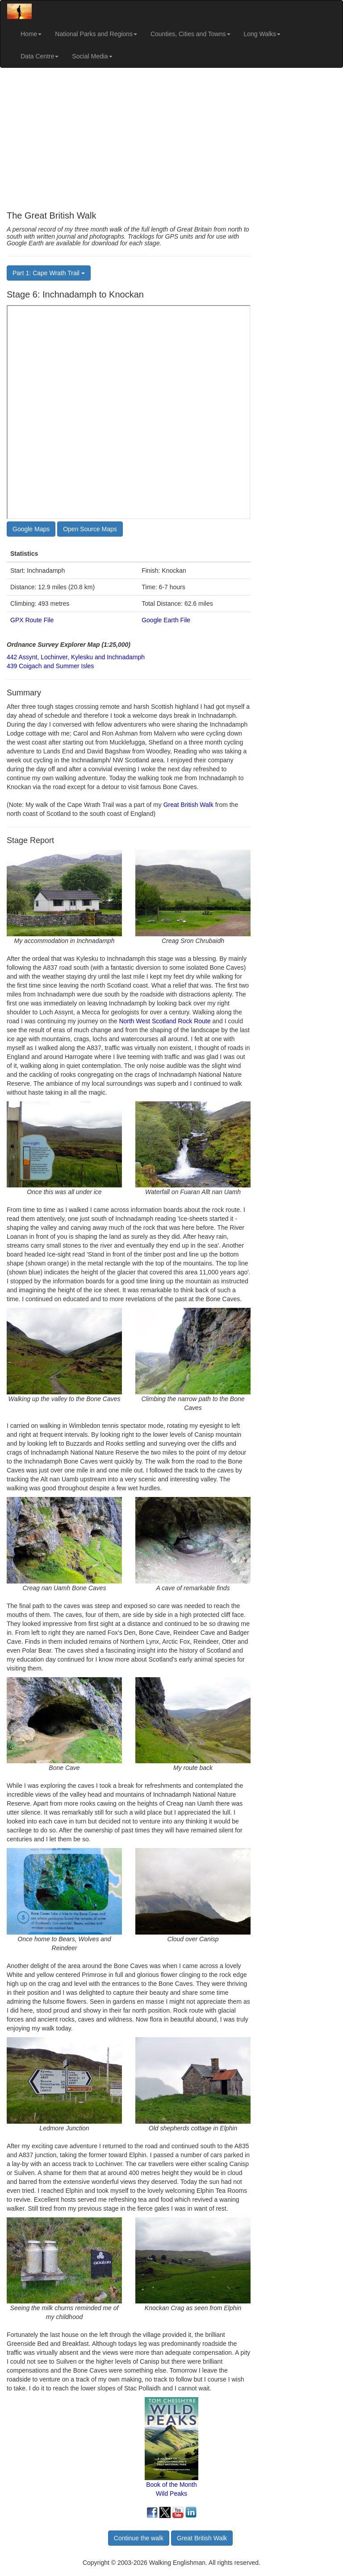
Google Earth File (166, 620)
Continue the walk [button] (138, 2538)
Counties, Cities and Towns (190, 33)
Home (31, 33)
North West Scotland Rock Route (164, 1021)
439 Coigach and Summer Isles (50, 666)
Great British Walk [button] (202, 2538)
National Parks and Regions (96, 33)
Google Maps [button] (31, 529)
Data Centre (40, 56)
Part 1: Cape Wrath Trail (49, 273)
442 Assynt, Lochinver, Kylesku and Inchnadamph (76, 657)
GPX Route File (32, 620)
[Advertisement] (171, 139)
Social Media (92, 56)
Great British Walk (188, 804)
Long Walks (262, 33)
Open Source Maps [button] (90, 529)
